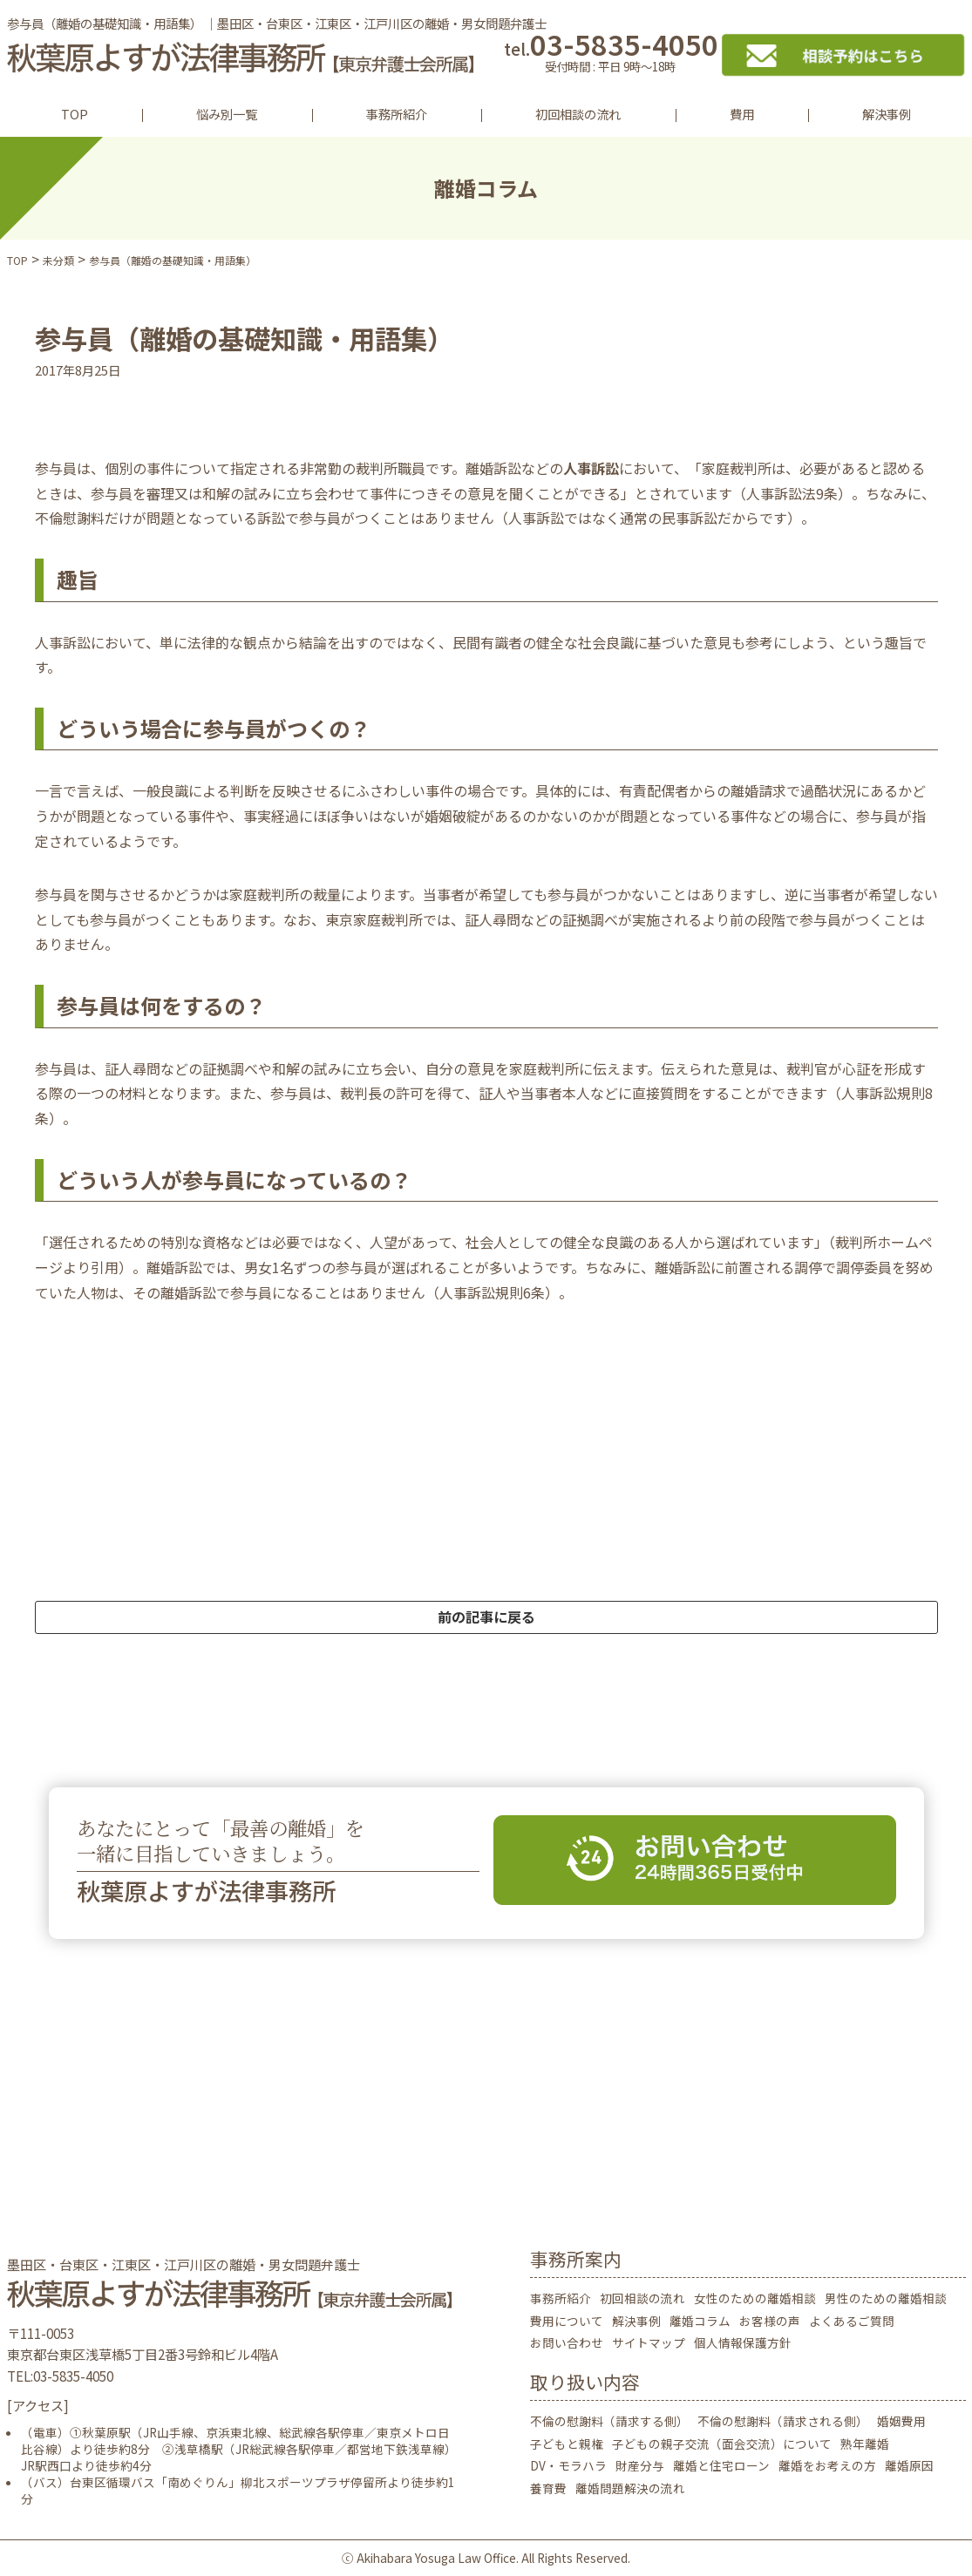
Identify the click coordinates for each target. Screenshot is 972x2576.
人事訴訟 (591, 468)
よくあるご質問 (851, 2320)
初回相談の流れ (578, 114)
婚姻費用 (901, 2421)
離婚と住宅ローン (721, 2465)
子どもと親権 (566, 2443)
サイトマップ (648, 2342)
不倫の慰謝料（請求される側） (782, 2421)
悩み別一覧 (226, 114)
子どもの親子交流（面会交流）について (722, 2443)
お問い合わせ (566, 2342)
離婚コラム (700, 2320)
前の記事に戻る (486, 1616)
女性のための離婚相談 (755, 2298)
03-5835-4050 (611, 54)
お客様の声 (769, 2320)
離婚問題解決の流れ (630, 2488)
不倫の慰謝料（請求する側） (609, 2421)
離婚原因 (909, 2465)
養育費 (548, 2488)
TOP (74, 114)
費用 (742, 114)
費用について (566, 2320)
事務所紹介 (396, 114)
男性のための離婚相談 (886, 2298)
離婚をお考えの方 (827, 2465)
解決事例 (886, 114)
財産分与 (639, 2465)
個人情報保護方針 (743, 2342)
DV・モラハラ (568, 2465)
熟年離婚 (864, 2443)
